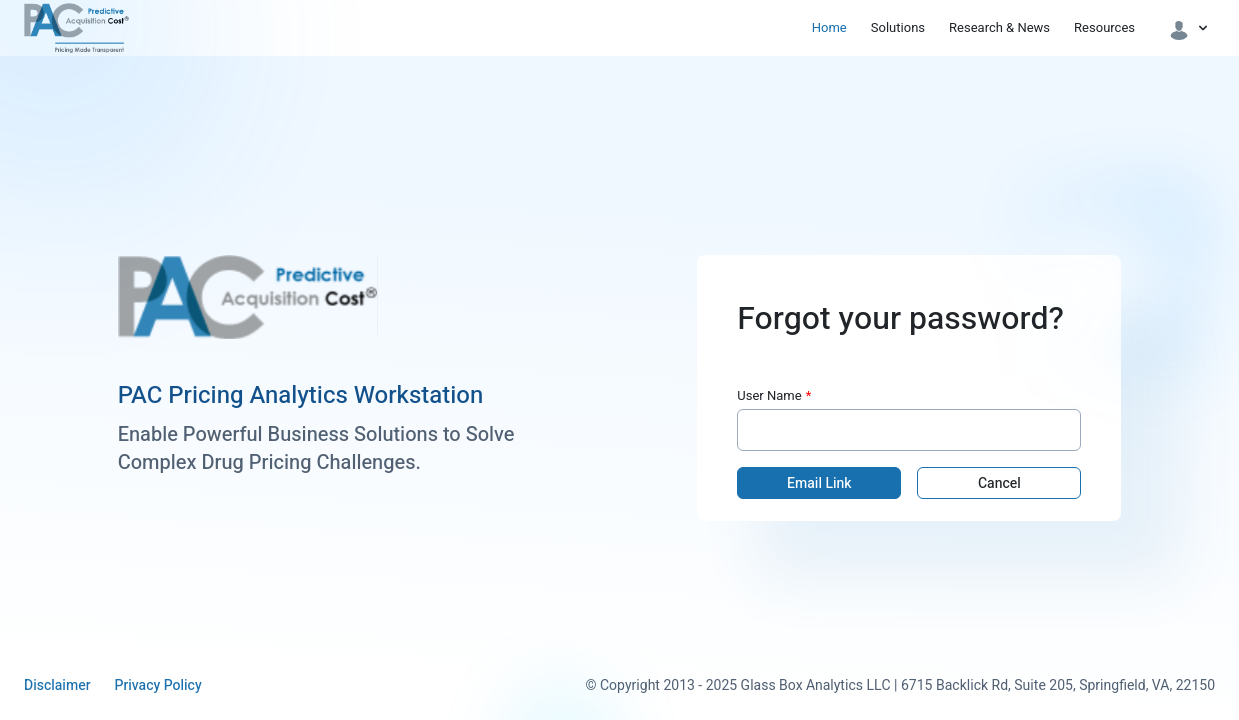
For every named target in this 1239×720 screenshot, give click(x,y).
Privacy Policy (157, 686)
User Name (769, 395)
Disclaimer (57, 686)
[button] (1189, 28)
